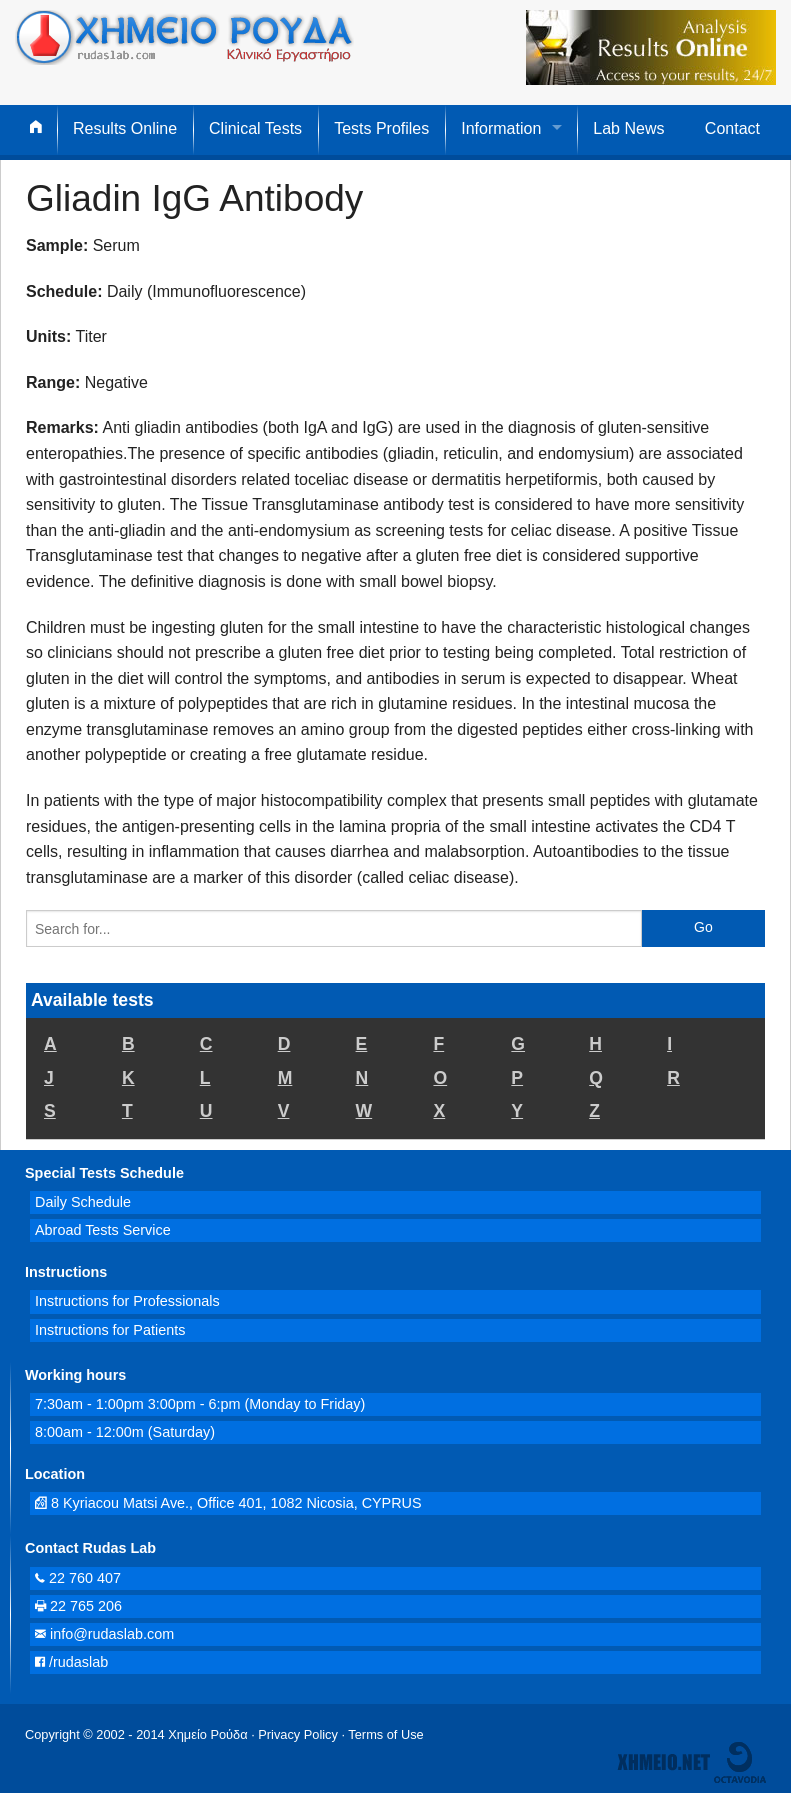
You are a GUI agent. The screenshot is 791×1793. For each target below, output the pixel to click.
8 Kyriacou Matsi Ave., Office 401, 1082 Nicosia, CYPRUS (228, 1503)
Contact (732, 128)
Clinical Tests (255, 128)
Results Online (125, 128)
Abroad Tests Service (103, 1230)
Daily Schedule (83, 1202)
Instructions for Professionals (127, 1301)
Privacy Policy (298, 1734)
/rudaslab (71, 1662)
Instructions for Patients (110, 1330)
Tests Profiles (381, 128)
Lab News (628, 128)
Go (703, 927)
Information (501, 128)
